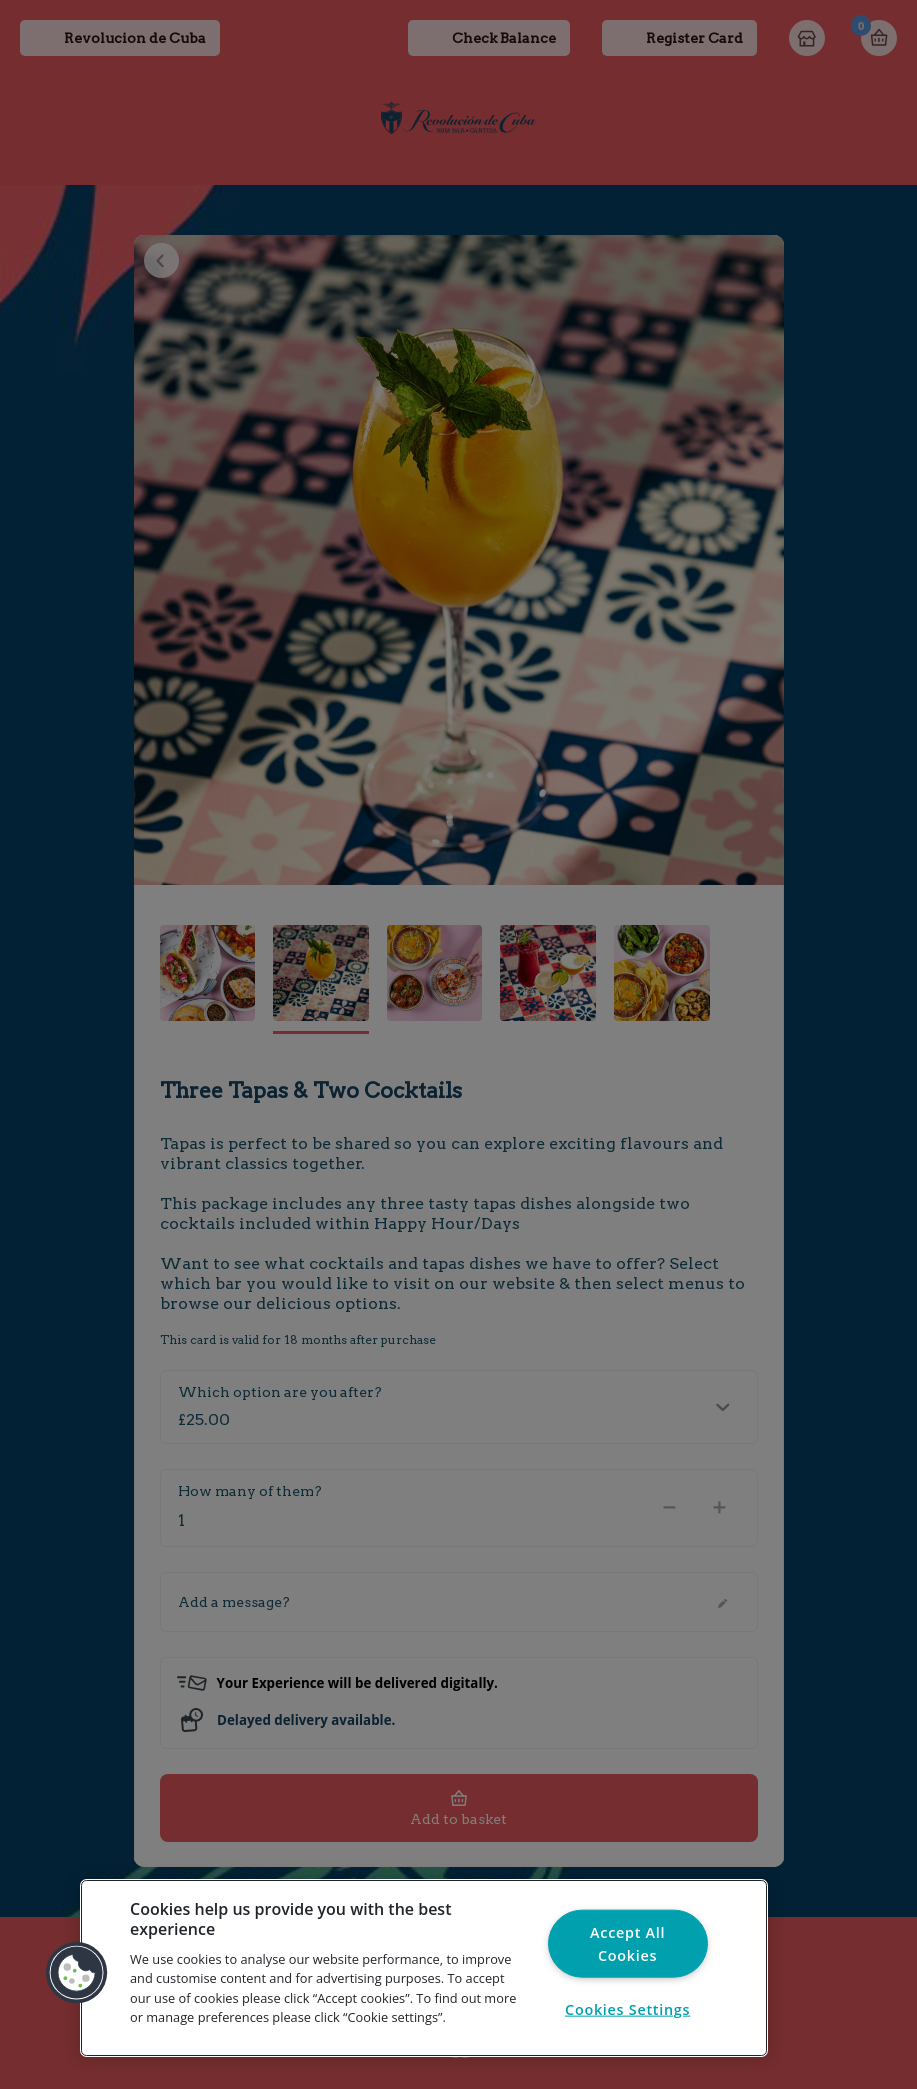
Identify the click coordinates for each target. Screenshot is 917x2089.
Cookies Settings (627, 2008)
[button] (77, 1973)
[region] (424, 1968)
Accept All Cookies (627, 1943)
